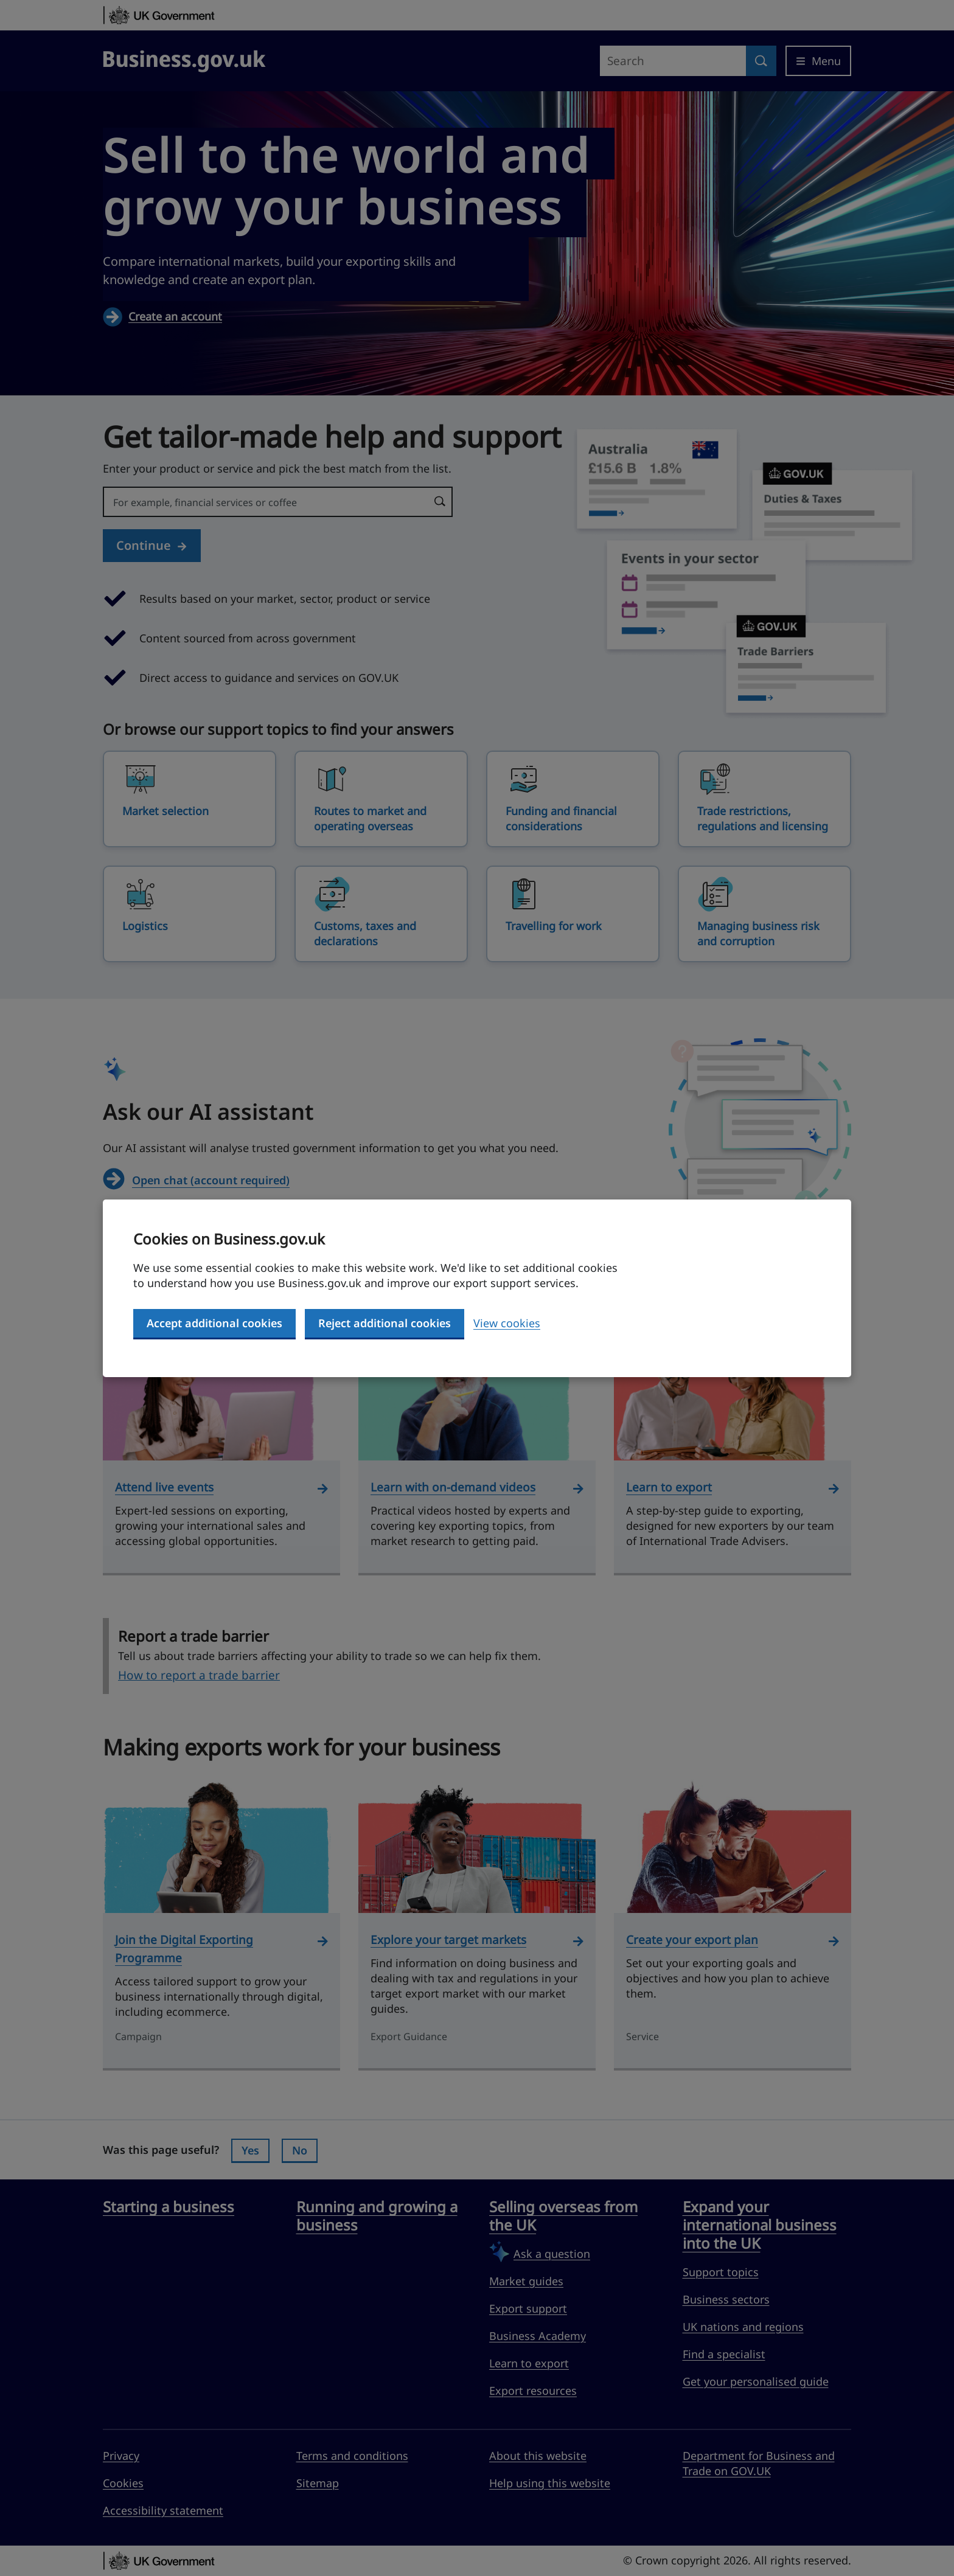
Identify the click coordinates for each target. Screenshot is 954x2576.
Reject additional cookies (384, 1323)
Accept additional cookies (214, 1323)
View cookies (506, 1323)
